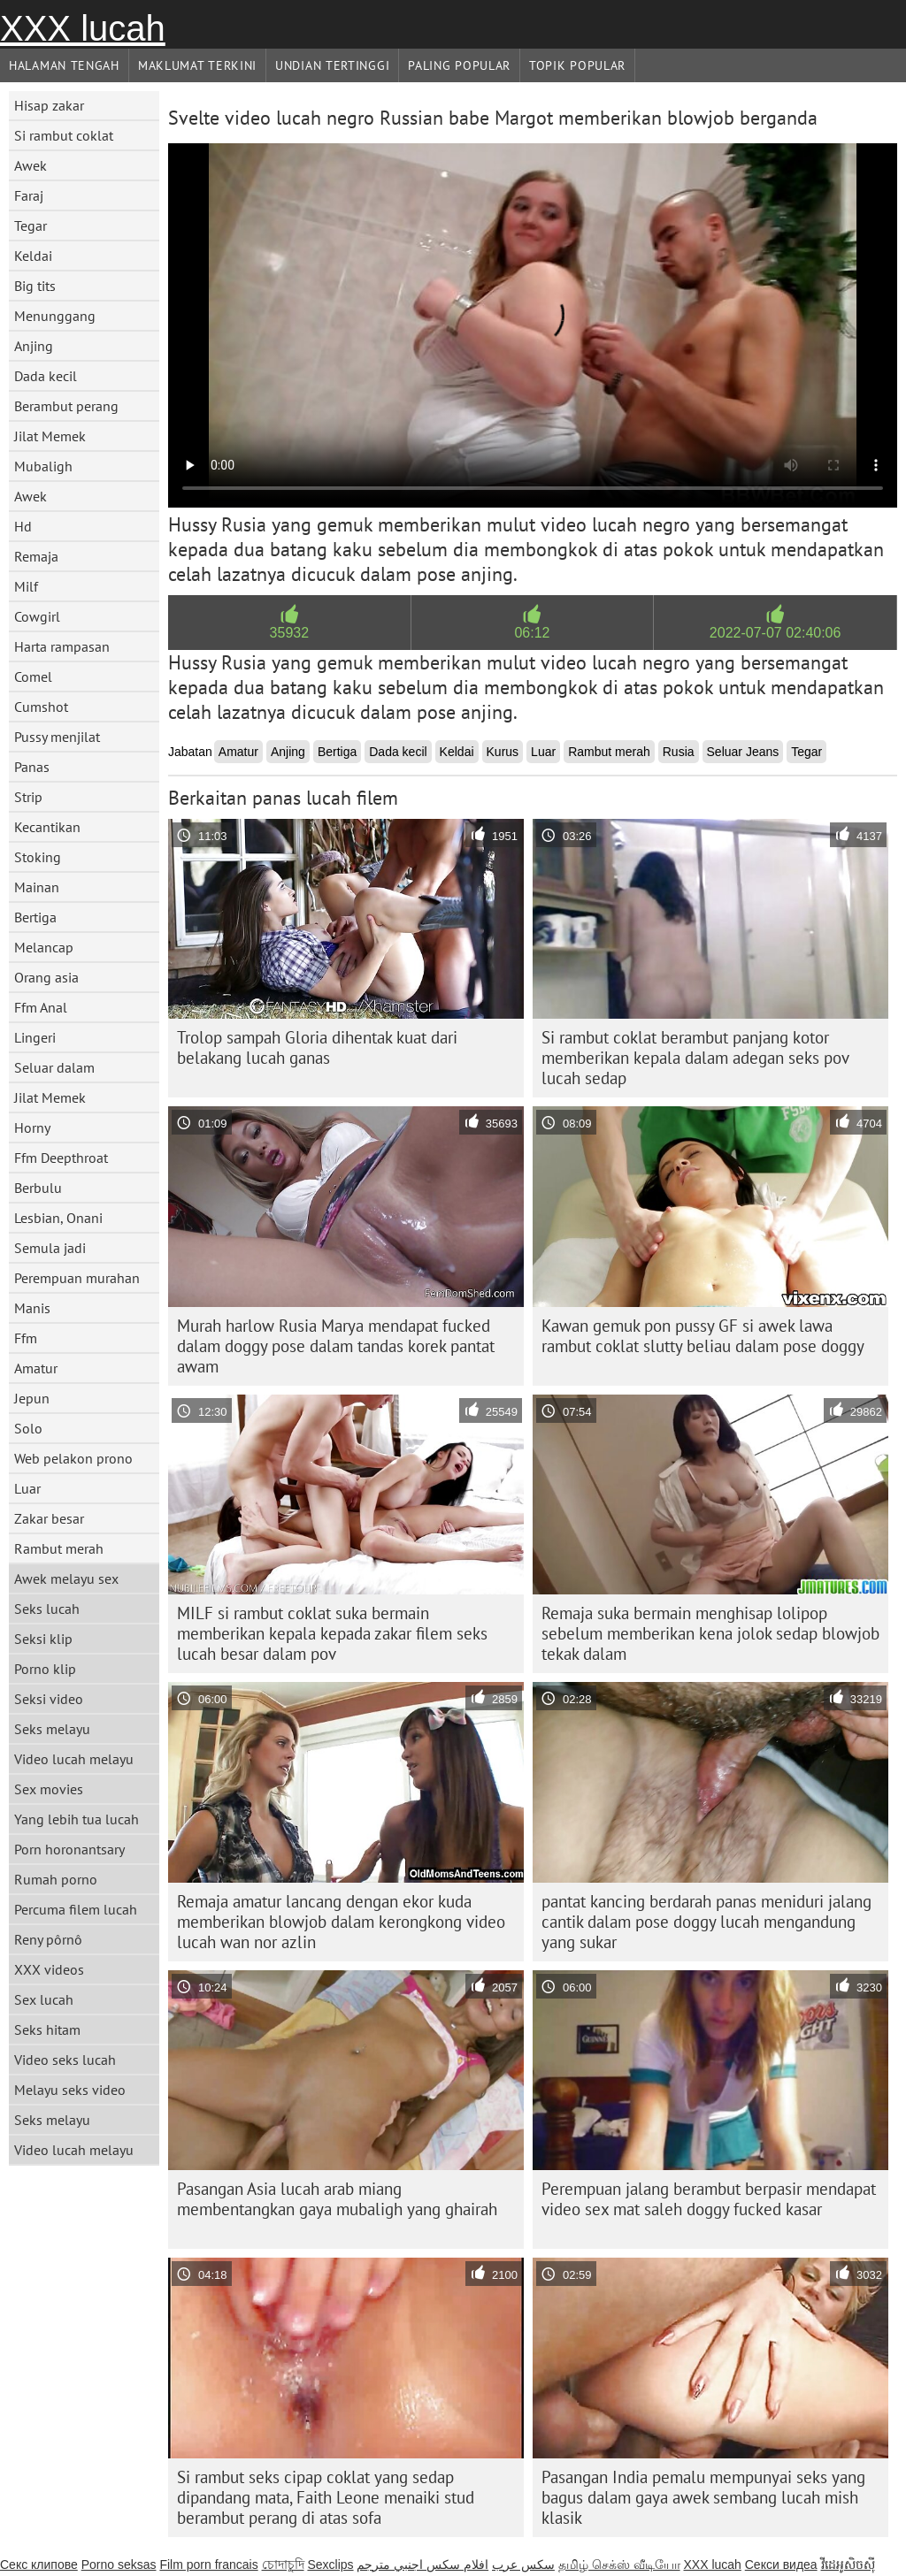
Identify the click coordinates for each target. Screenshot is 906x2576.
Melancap (43, 947)
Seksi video (48, 1699)
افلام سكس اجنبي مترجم (422, 2564)
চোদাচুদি (283, 2564)
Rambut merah (59, 1548)
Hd (23, 526)
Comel (33, 676)
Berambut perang (66, 406)
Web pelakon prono (73, 1458)
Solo (28, 1428)
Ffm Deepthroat (61, 1157)
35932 (290, 632)
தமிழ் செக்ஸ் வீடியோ (619, 2564)
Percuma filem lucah (75, 1909)
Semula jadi (50, 1248)
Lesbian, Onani (58, 1218)
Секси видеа (781, 2564)
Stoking (37, 857)
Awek (30, 165)
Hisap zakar (49, 105)
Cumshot (41, 706)
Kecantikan (47, 827)
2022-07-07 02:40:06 (775, 632)
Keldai (33, 255)
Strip (28, 797)
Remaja (36, 556)
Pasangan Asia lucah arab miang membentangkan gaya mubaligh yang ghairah (337, 2199)
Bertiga (35, 917)
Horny (32, 1127)
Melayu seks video (70, 2089)
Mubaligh (43, 466)
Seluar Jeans (743, 752)
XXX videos (49, 1969)
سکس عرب (523, 2564)
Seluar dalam (54, 1067)
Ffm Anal (40, 1007)
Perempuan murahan (77, 1278)
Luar (27, 1488)
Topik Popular (577, 65)
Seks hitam (47, 2029)
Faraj (28, 195)
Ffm (25, 1338)
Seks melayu (52, 1729)
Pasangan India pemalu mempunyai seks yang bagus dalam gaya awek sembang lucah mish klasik (703, 2497)
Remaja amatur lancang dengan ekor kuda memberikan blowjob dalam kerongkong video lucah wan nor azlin (341, 1922)
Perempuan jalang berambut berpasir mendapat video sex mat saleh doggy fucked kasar (708, 2199)
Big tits (35, 285)
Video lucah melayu (74, 1759)
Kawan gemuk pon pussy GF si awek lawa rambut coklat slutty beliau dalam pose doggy (702, 1336)
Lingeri (35, 1037)
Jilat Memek (50, 436)
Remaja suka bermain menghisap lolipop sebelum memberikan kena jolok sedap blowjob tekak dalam (710, 1633)
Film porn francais (208, 2564)
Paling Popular (459, 65)
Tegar (30, 225)
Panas (32, 767)
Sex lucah (43, 1999)
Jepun (32, 1398)
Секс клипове (39, 2564)
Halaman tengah (64, 65)
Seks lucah (47, 1608)
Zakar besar (49, 1518)
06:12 (531, 632)
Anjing (33, 346)
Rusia (679, 752)
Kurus (503, 752)
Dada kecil (45, 376)
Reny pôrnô (48, 1939)
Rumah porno (55, 1879)
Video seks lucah (65, 2059)
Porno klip (45, 1669)
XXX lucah (82, 28)
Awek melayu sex (66, 1578)
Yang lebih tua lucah (76, 1819)
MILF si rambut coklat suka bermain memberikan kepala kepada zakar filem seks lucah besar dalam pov (332, 1633)
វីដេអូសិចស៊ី (848, 2564)
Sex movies (48, 1789)
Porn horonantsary (69, 1849)
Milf (26, 586)
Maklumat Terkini (197, 65)
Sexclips (330, 2564)
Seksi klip (43, 1638)
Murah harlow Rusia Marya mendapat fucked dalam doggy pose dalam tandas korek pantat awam (336, 1346)
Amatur (36, 1368)
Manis (32, 1308)
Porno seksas (119, 2564)
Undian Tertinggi (332, 65)
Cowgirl (37, 616)
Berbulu (38, 1187)
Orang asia (46, 977)
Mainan (36, 887)
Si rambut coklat (63, 135)
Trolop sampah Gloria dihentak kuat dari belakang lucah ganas (317, 1047)
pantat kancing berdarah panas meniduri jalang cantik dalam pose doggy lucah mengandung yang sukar (706, 1922)
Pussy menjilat (57, 736)
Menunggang (55, 316)
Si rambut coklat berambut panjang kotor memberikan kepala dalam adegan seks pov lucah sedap (695, 1058)
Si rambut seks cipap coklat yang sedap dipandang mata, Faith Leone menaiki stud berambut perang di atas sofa (325, 2497)
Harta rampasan (62, 646)
